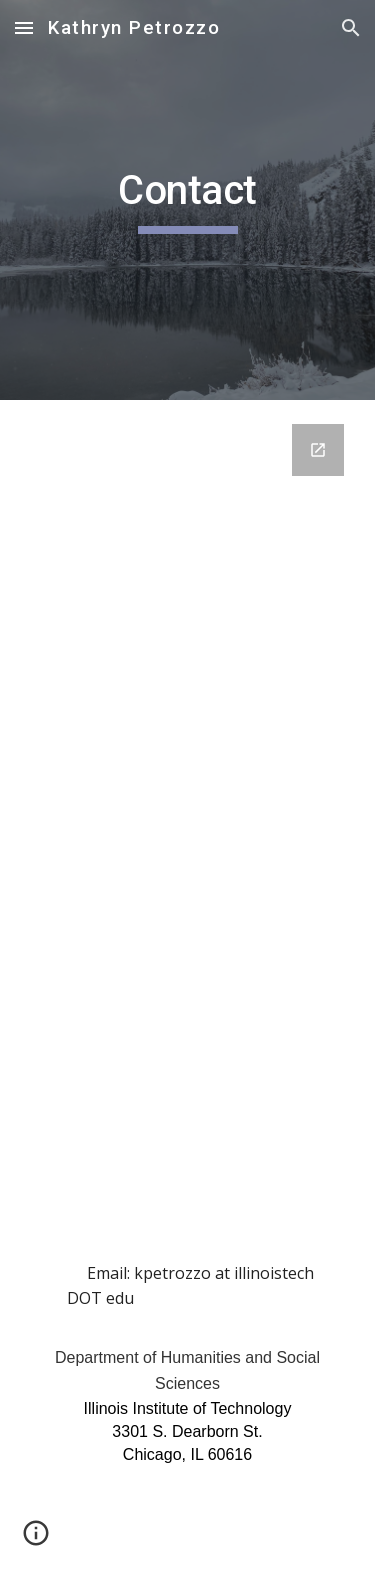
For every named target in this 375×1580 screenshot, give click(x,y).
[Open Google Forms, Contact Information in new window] (318, 450)
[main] (188, 200)
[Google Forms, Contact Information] (188, 761)
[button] (24, 27)
